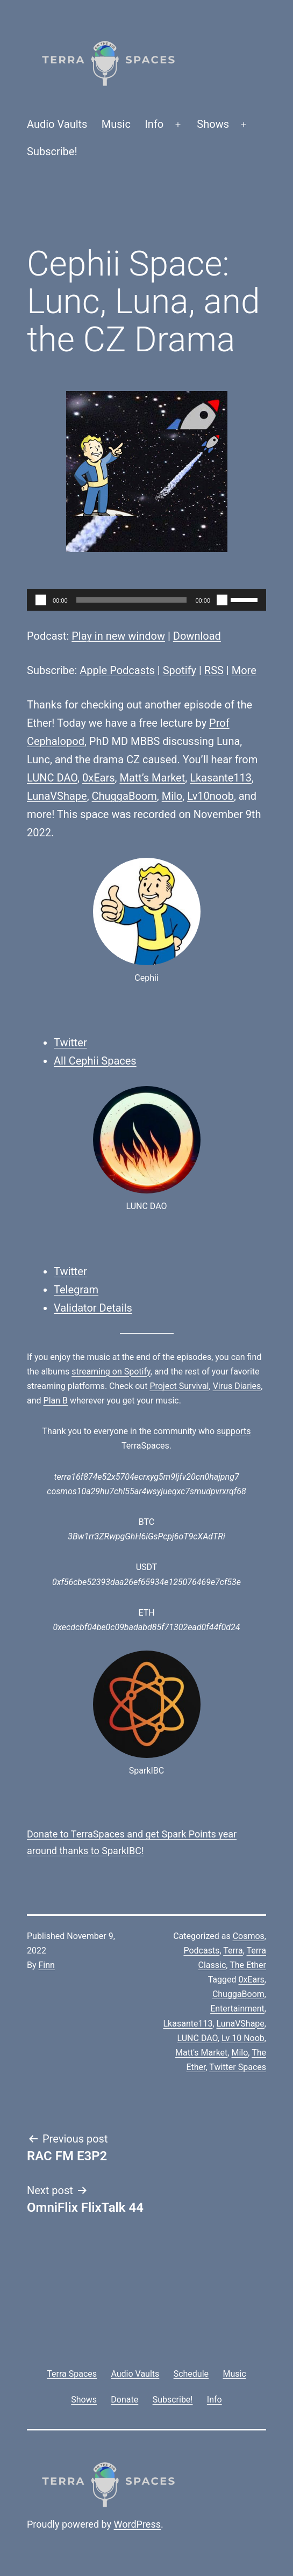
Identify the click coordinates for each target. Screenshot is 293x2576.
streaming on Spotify (111, 1371)
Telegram (76, 1289)
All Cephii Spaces (95, 1060)
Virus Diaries (237, 1386)
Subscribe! (52, 151)
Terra (233, 1950)
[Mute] (222, 600)
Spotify (179, 670)
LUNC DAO (52, 777)
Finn (47, 1965)
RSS (214, 670)
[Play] (40, 600)
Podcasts (201, 1950)
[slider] (131, 600)
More (244, 670)
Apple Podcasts (117, 670)
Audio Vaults (57, 124)
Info (154, 124)
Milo (172, 796)
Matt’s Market (152, 777)
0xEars (98, 777)
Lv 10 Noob (243, 2038)
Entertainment (237, 2008)
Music (116, 124)
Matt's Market (201, 2052)
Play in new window (118, 635)
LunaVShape (57, 796)
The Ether (248, 1965)
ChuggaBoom (124, 796)
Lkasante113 (221, 777)
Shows (213, 124)
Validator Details (93, 1307)
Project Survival (179, 1386)
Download (197, 635)
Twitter (70, 1042)
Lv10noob (210, 796)
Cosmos (249, 1936)
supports (234, 1431)
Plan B (56, 1400)
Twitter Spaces (237, 2067)
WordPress (137, 2524)
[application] (146, 600)
